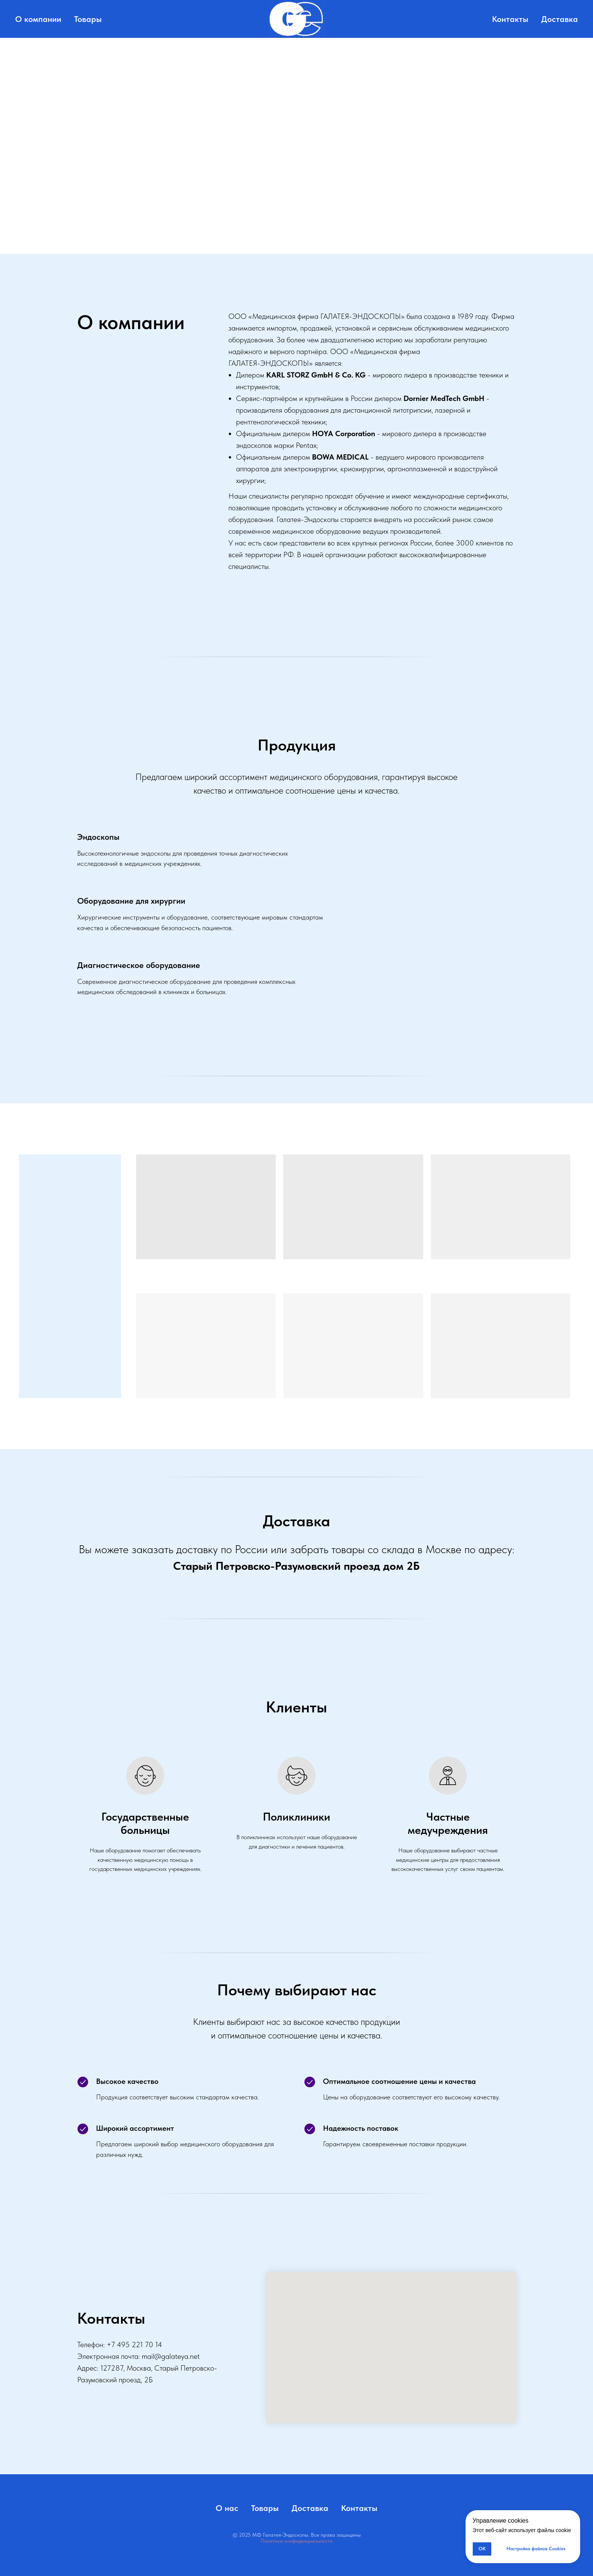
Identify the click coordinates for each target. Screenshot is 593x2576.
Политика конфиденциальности (296, 2541)
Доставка (559, 19)
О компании (38, 19)
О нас (227, 2508)
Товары (88, 19)
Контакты (510, 19)
